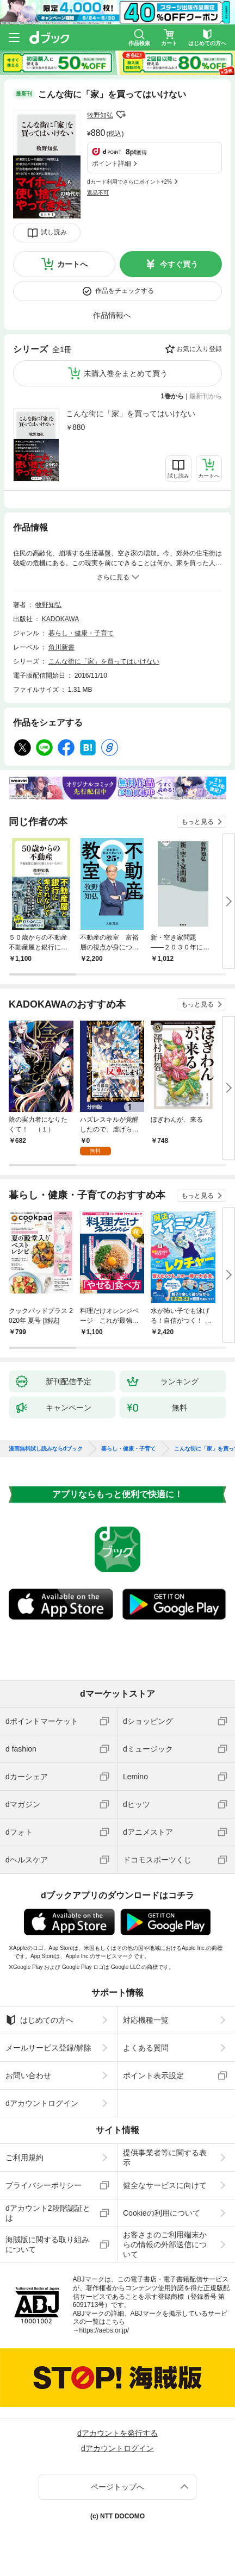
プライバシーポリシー (43, 2185)
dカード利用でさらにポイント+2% (129, 182)
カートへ (72, 264)
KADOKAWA (60, 619)
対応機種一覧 (146, 2020)
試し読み (54, 232)
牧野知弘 (100, 115)
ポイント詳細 (111, 163)
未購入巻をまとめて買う (126, 373)
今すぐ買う (179, 264)
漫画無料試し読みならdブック (46, 1449)
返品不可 (98, 193)
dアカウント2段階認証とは (47, 2213)
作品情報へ (112, 315)
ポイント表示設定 (153, 2075)
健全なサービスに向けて (165, 2185)
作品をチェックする (124, 291)
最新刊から (205, 396)
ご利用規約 (24, 2157)
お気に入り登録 (199, 349)
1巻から (172, 396)
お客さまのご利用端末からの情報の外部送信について (165, 2244)
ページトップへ (117, 2487)
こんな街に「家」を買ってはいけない (130, 413)
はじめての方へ (39, 2020)
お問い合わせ (28, 2075)
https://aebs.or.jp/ (104, 2330)
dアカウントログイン (41, 2103)
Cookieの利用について (161, 2213)
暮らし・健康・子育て (81, 633)
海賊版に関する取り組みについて (47, 2244)
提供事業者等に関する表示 (165, 2157)
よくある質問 (146, 2047)
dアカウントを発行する (117, 2433)
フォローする (120, 114)
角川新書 (61, 647)
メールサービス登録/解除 (48, 2047)
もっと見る (197, 822)
